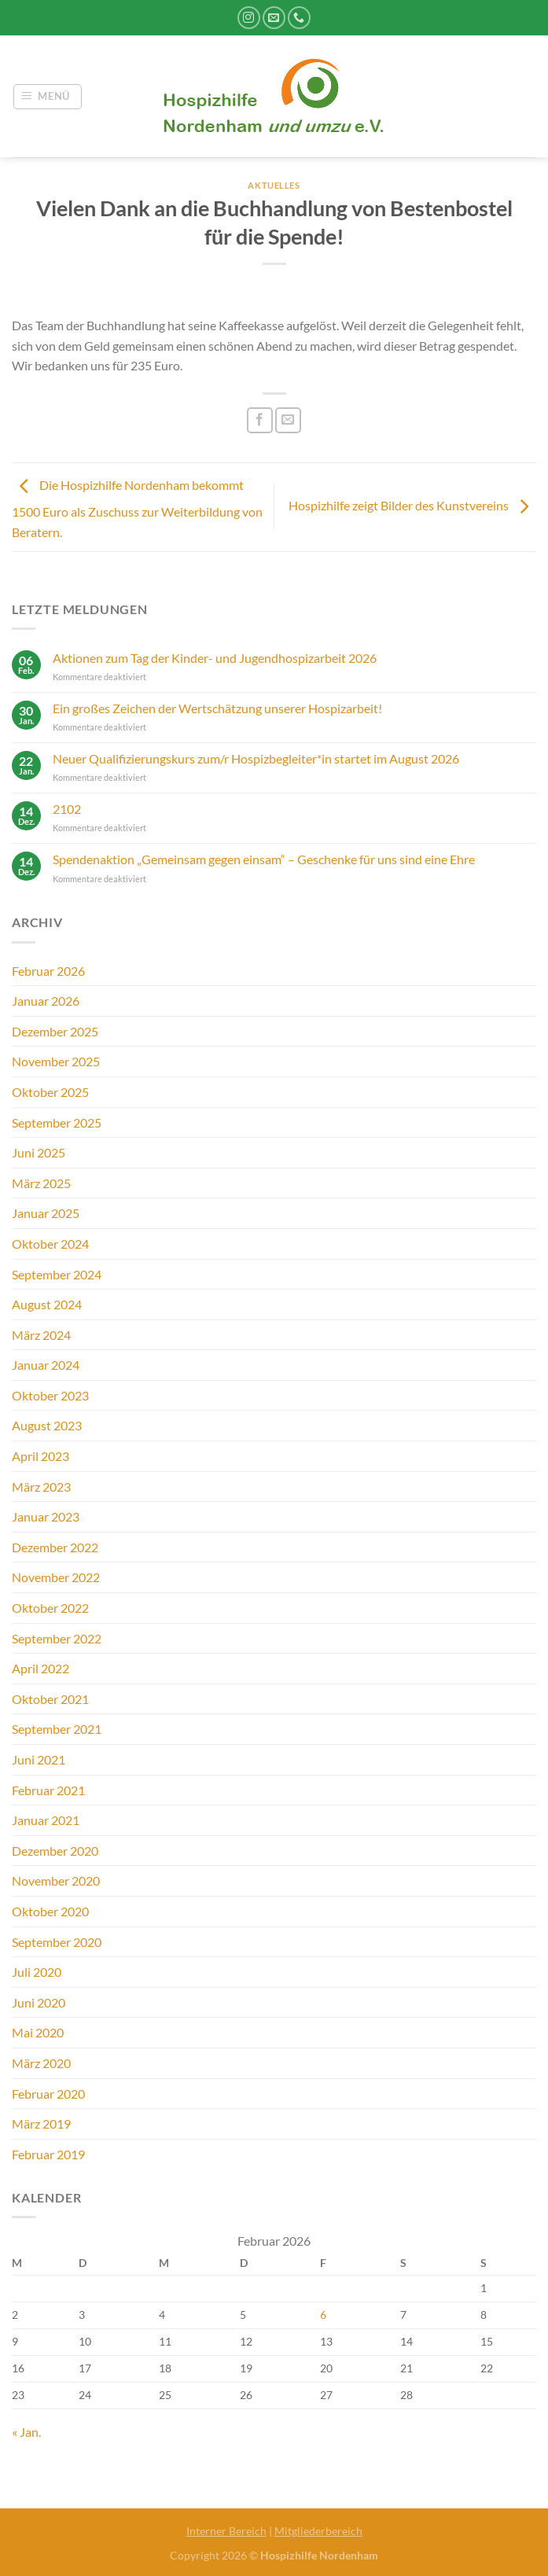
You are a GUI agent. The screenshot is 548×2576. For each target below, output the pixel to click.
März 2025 (41, 1183)
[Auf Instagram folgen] (248, 17)
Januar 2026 (45, 1000)
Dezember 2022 (55, 1547)
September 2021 (56, 1728)
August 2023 (47, 1425)
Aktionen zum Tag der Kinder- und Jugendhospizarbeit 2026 (215, 657)
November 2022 (56, 1577)
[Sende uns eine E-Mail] (274, 17)
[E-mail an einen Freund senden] (288, 420)
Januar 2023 (45, 1516)
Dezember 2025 (55, 1031)
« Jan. (26, 2431)
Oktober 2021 (50, 1698)
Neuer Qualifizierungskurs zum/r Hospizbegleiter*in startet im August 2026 (256, 758)
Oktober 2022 (50, 1607)
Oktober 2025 (50, 1091)
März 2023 (41, 1486)
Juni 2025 (38, 1152)
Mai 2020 (38, 2032)
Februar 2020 (48, 2093)
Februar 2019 (48, 2154)
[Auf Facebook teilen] (260, 420)
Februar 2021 (48, 1790)
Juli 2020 (36, 1971)
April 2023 (40, 1455)
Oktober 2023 (50, 1395)
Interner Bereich (226, 2530)
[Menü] (48, 96)
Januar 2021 (45, 1819)
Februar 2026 (48, 970)
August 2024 (47, 1304)
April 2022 (40, 1668)
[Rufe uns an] (299, 17)
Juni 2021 (38, 1759)
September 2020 (56, 1941)
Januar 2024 (45, 1364)
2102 (67, 808)
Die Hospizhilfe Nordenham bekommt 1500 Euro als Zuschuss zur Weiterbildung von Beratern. (137, 508)
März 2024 (41, 1334)
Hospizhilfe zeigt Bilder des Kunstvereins (412, 505)
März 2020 (41, 2062)
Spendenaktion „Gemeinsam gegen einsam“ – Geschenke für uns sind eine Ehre (264, 859)
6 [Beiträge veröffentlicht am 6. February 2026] (323, 2314)
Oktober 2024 (50, 1243)
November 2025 (56, 1061)
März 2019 (41, 2123)
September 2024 (56, 1274)
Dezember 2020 (55, 1850)
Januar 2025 (45, 1212)
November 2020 (56, 1880)
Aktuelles (274, 185)
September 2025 (56, 1122)
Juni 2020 (38, 2002)
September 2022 (56, 1638)
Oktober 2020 (50, 1911)
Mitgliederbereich (318, 2530)
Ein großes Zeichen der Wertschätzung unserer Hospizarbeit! (217, 708)
